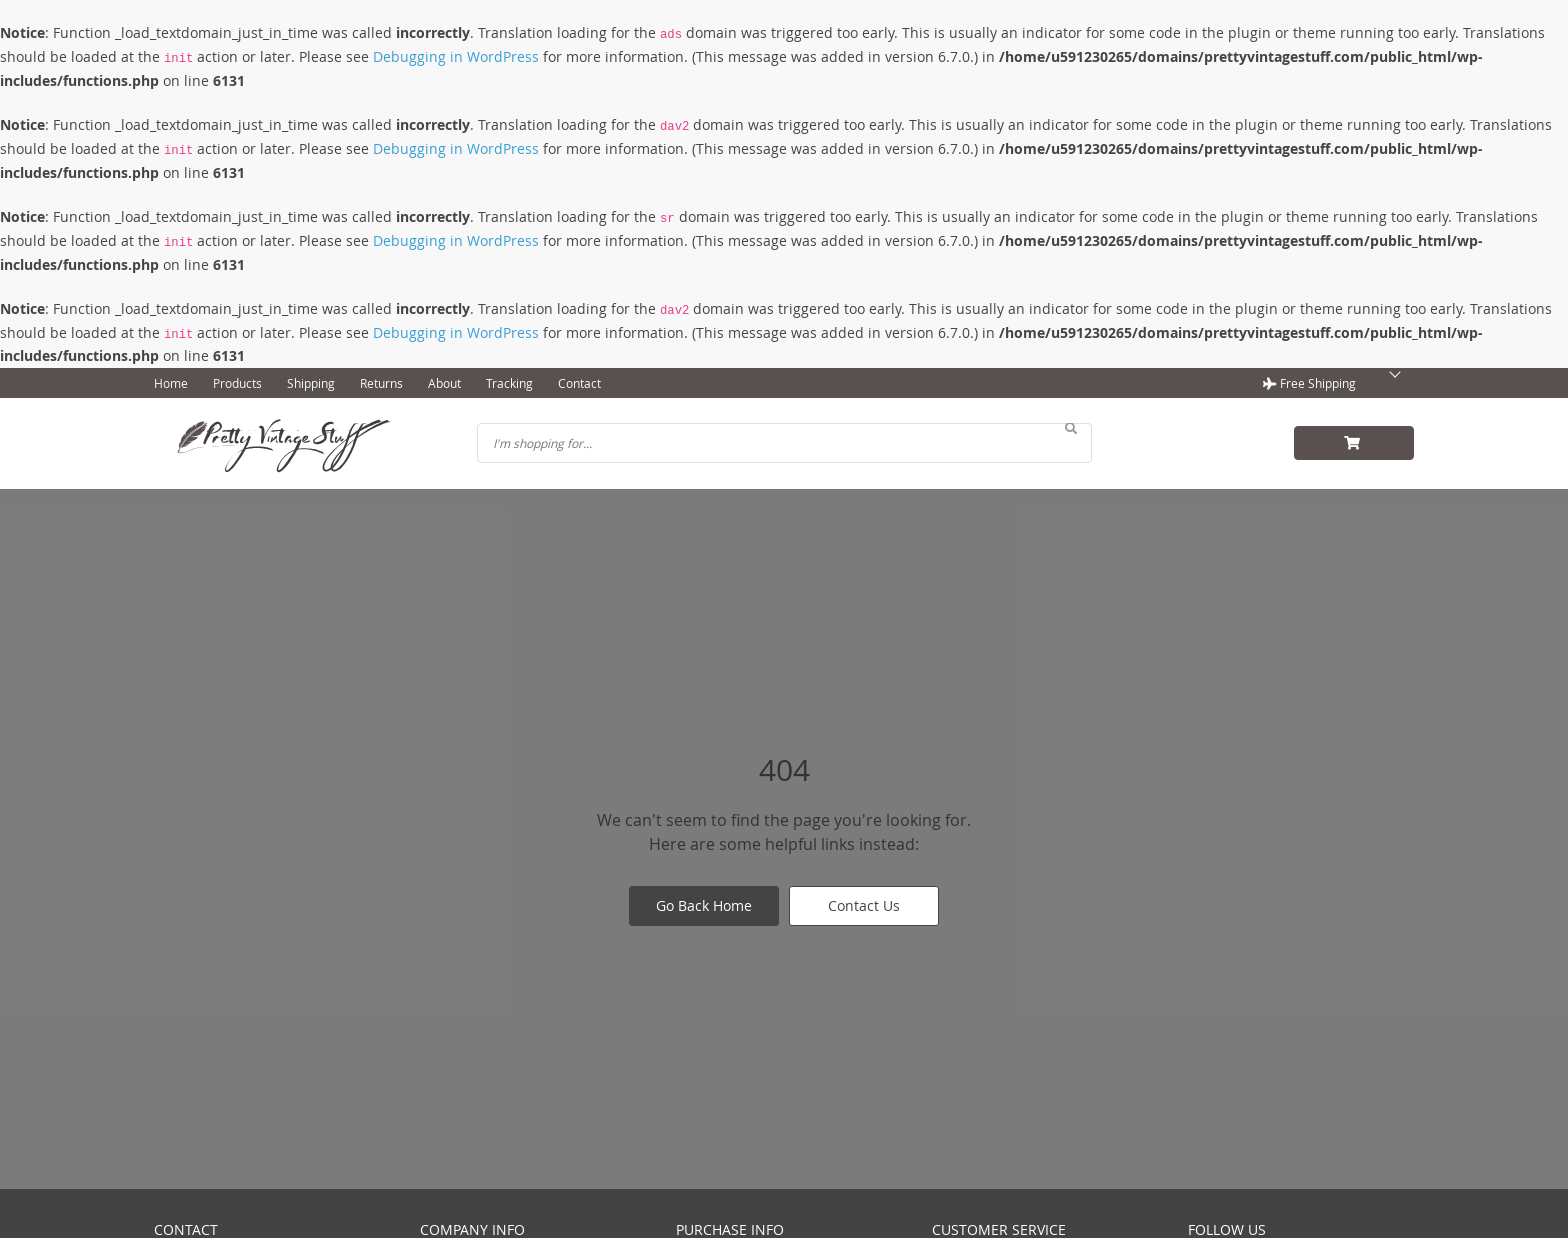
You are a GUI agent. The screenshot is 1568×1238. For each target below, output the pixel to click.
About (444, 383)
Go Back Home (704, 905)
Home (171, 383)
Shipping (311, 383)
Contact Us (864, 905)
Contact (579, 383)
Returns (381, 383)
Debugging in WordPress (456, 56)
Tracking (509, 383)
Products (237, 383)
